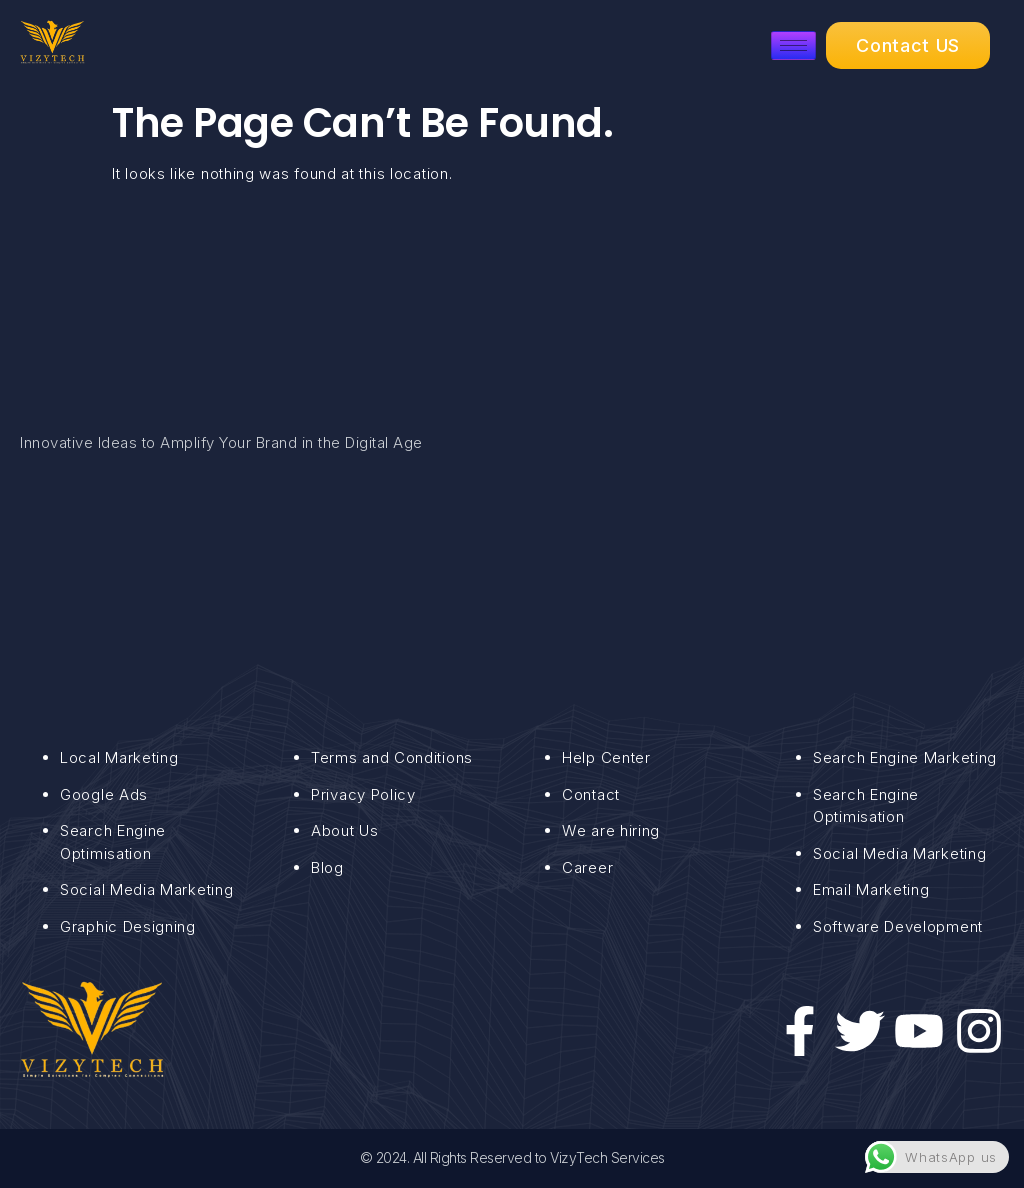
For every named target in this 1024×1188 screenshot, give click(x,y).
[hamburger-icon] (793, 45)
